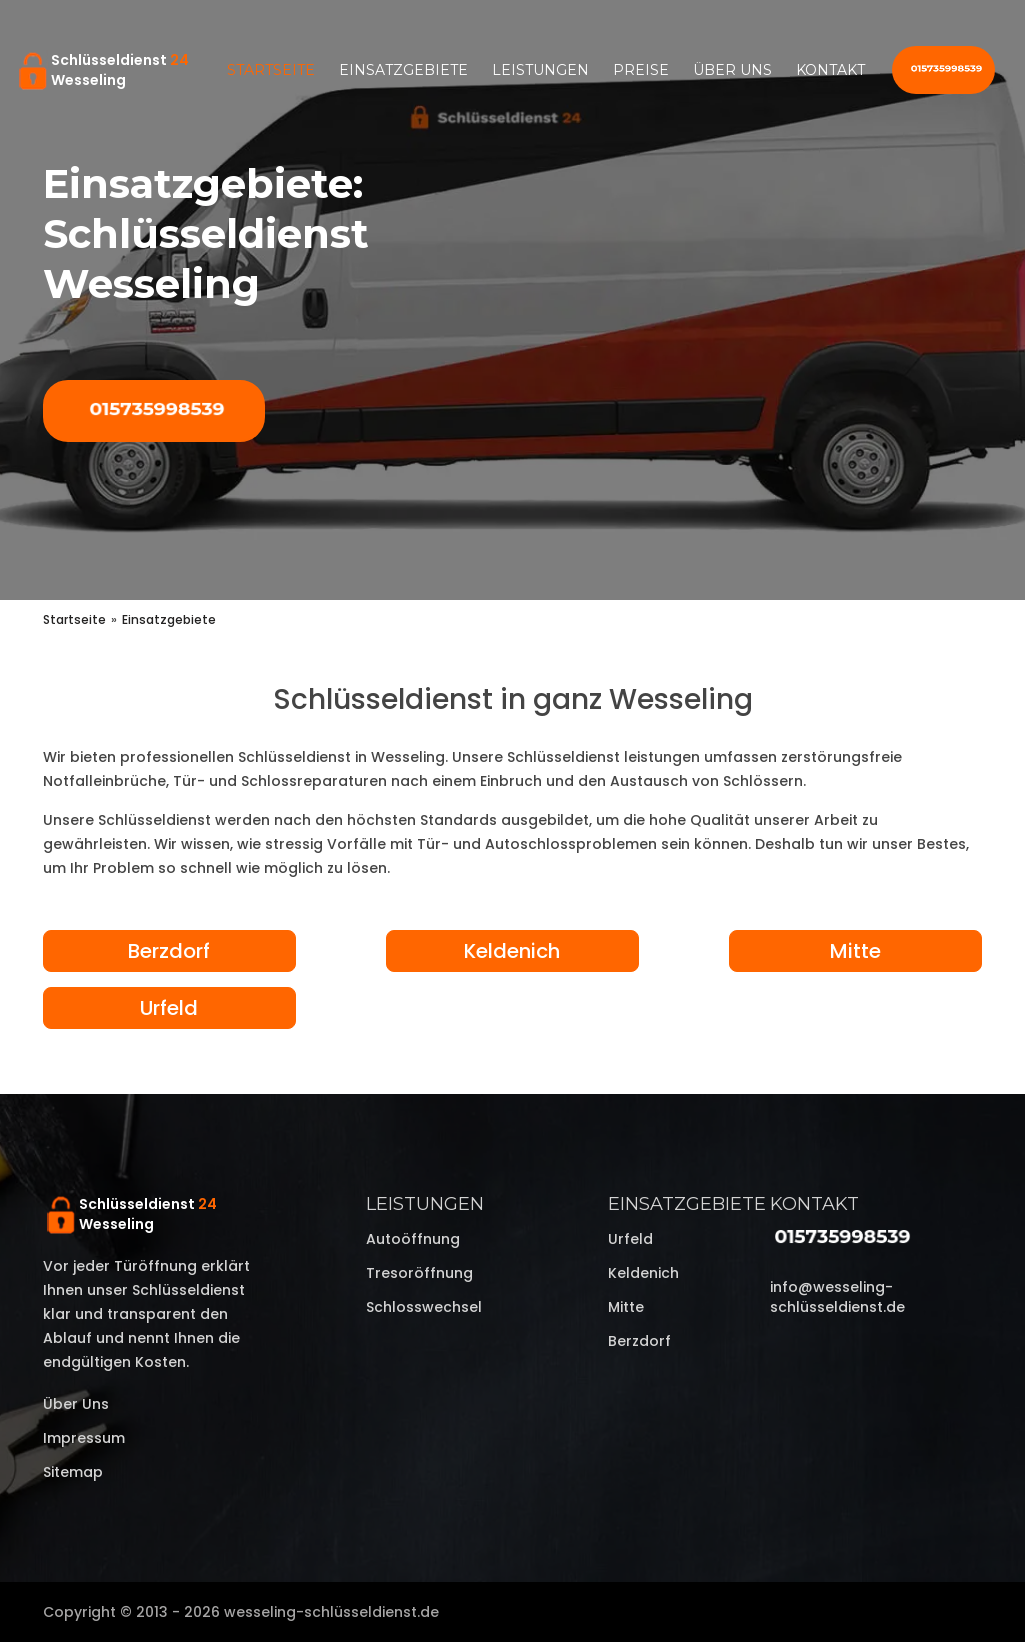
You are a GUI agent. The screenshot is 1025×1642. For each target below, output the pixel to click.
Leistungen (540, 70)
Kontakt (830, 70)
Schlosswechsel (424, 1307)
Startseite (271, 70)
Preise (641, 70)
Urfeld (169, 1008)
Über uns (732, 70)
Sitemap (73, 1472)
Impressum (84, 1438)
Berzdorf (169, 951)
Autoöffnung (413, 1239)
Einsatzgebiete (403, 70)
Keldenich (512, 951)
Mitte (855, 951)
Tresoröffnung (419, 1273)
